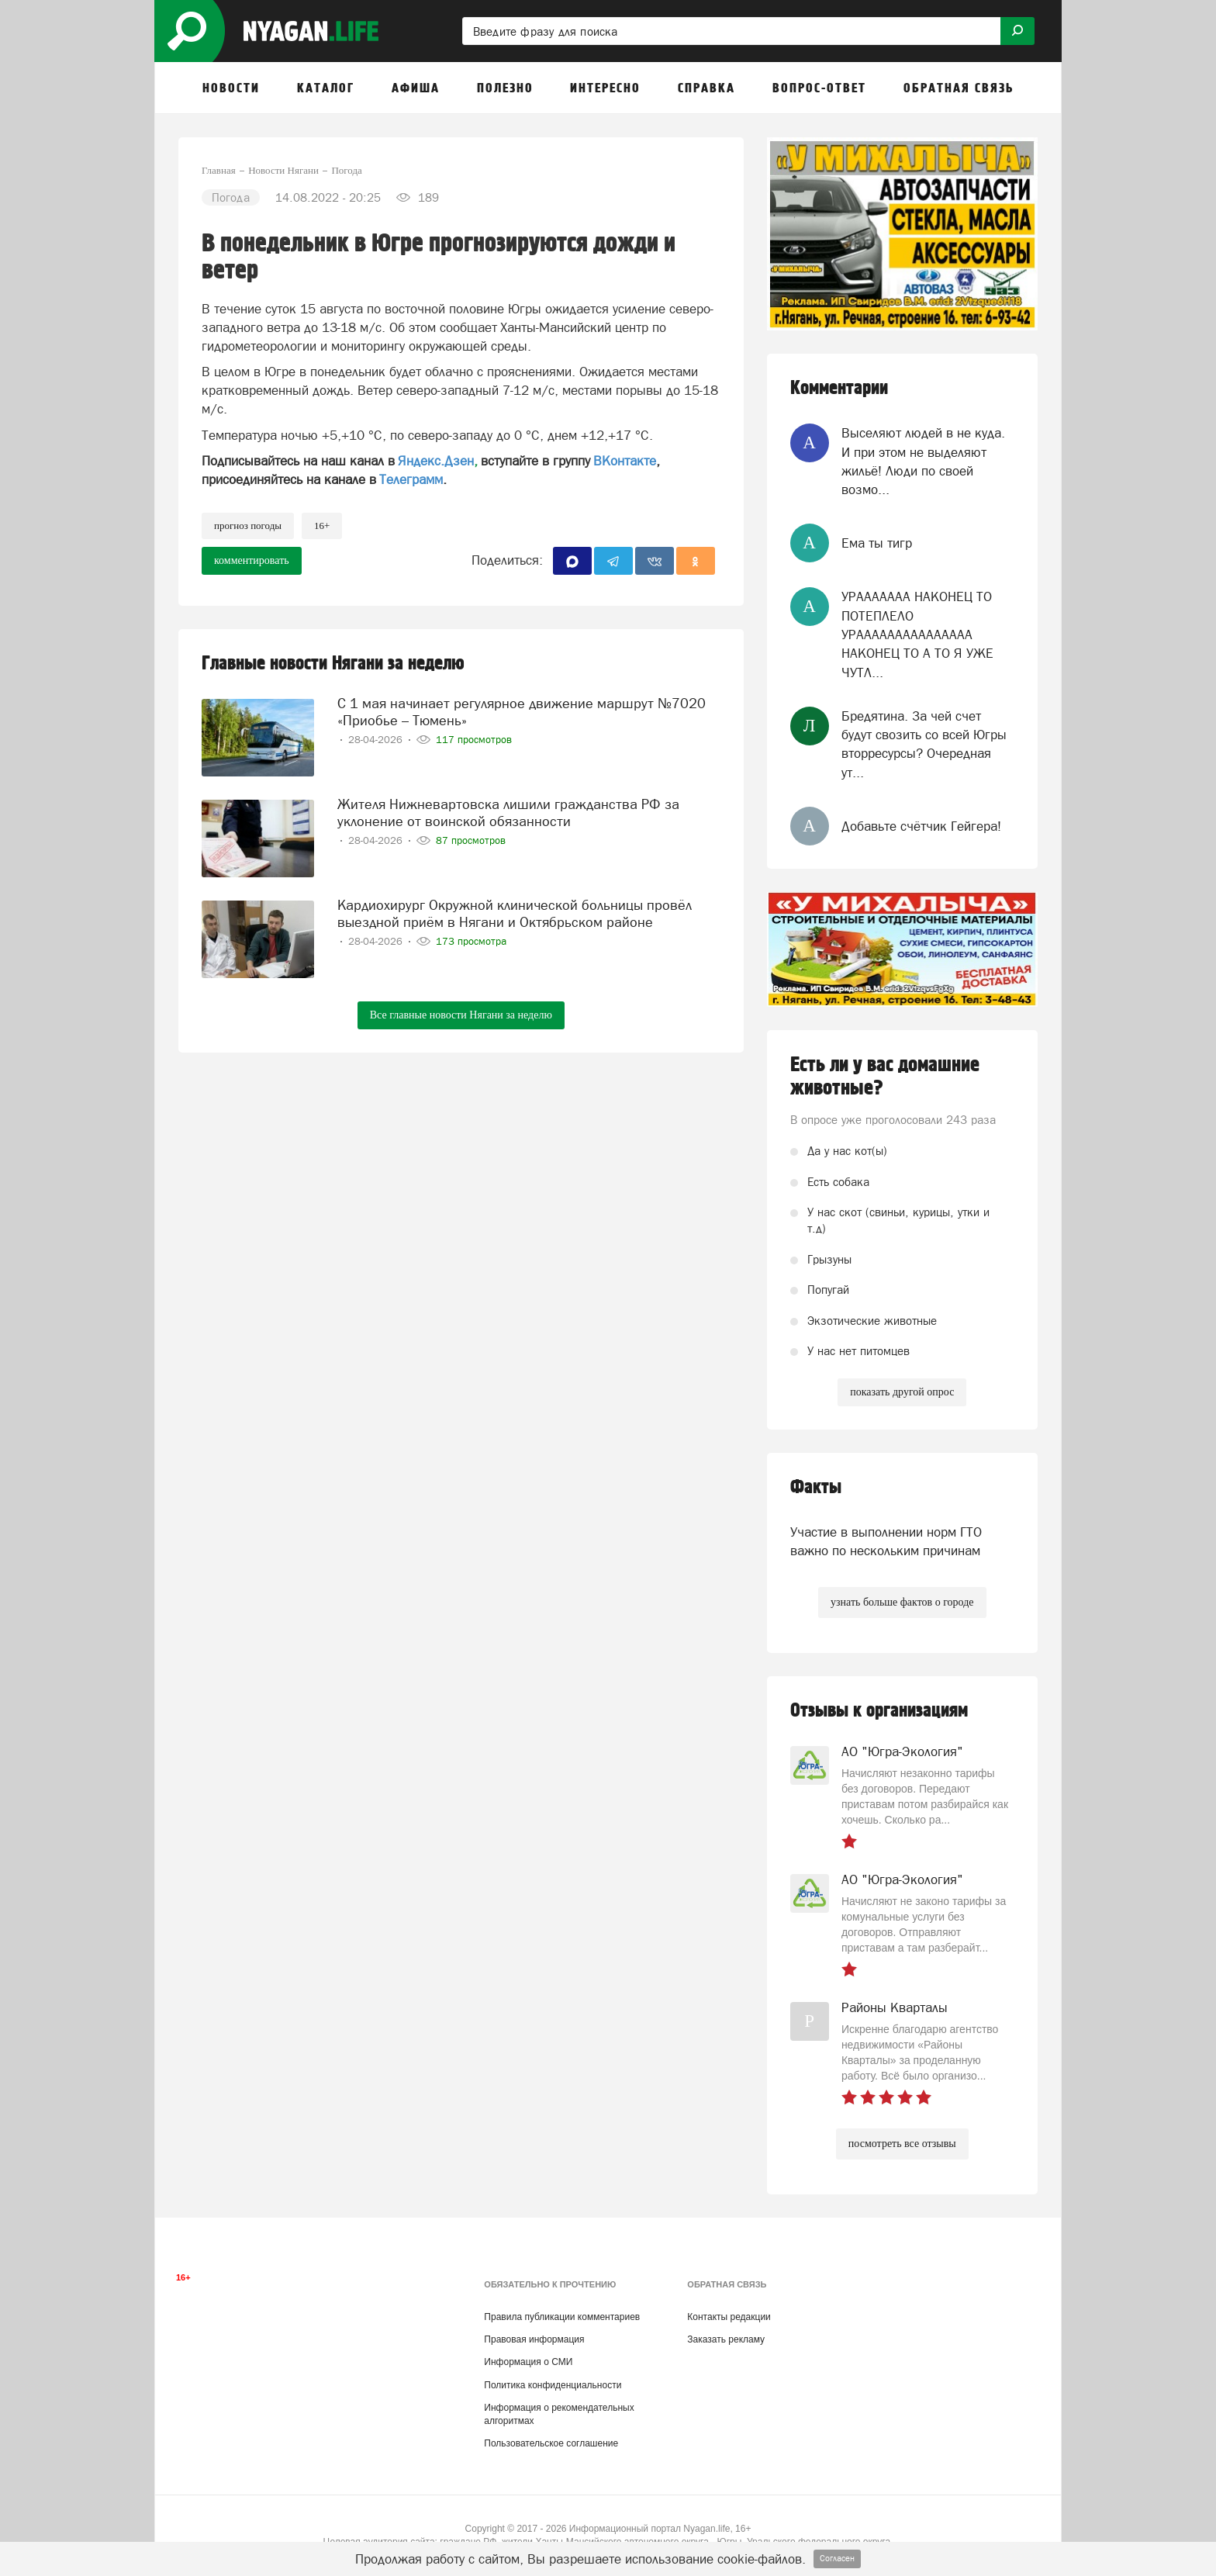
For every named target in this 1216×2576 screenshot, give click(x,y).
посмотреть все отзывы (902, 2143)
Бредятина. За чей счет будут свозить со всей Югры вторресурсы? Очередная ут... (924, 744)
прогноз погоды (248, 525)
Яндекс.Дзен (436, 461)
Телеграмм (411, 479)
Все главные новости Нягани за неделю (461, 1015)
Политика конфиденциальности (552, 2385)
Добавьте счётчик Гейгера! (921, 826)
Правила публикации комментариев (562, 2316)
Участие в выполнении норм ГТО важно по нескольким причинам (886, 1541)
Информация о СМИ (528, 2361)
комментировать (251, 560)
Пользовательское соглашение (551, 2443)
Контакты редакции (728, 2316)
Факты (815, 1487)
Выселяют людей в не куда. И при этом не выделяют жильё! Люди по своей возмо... (923, 461)
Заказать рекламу (726, 2339)
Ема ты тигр (876, 543)
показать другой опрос (902, 1392)
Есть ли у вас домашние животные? (884, 1076)
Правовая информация (534, 2339)
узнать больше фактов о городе (902, 1602)
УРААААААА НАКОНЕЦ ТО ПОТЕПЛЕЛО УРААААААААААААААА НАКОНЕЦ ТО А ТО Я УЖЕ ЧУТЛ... (917, 634)
